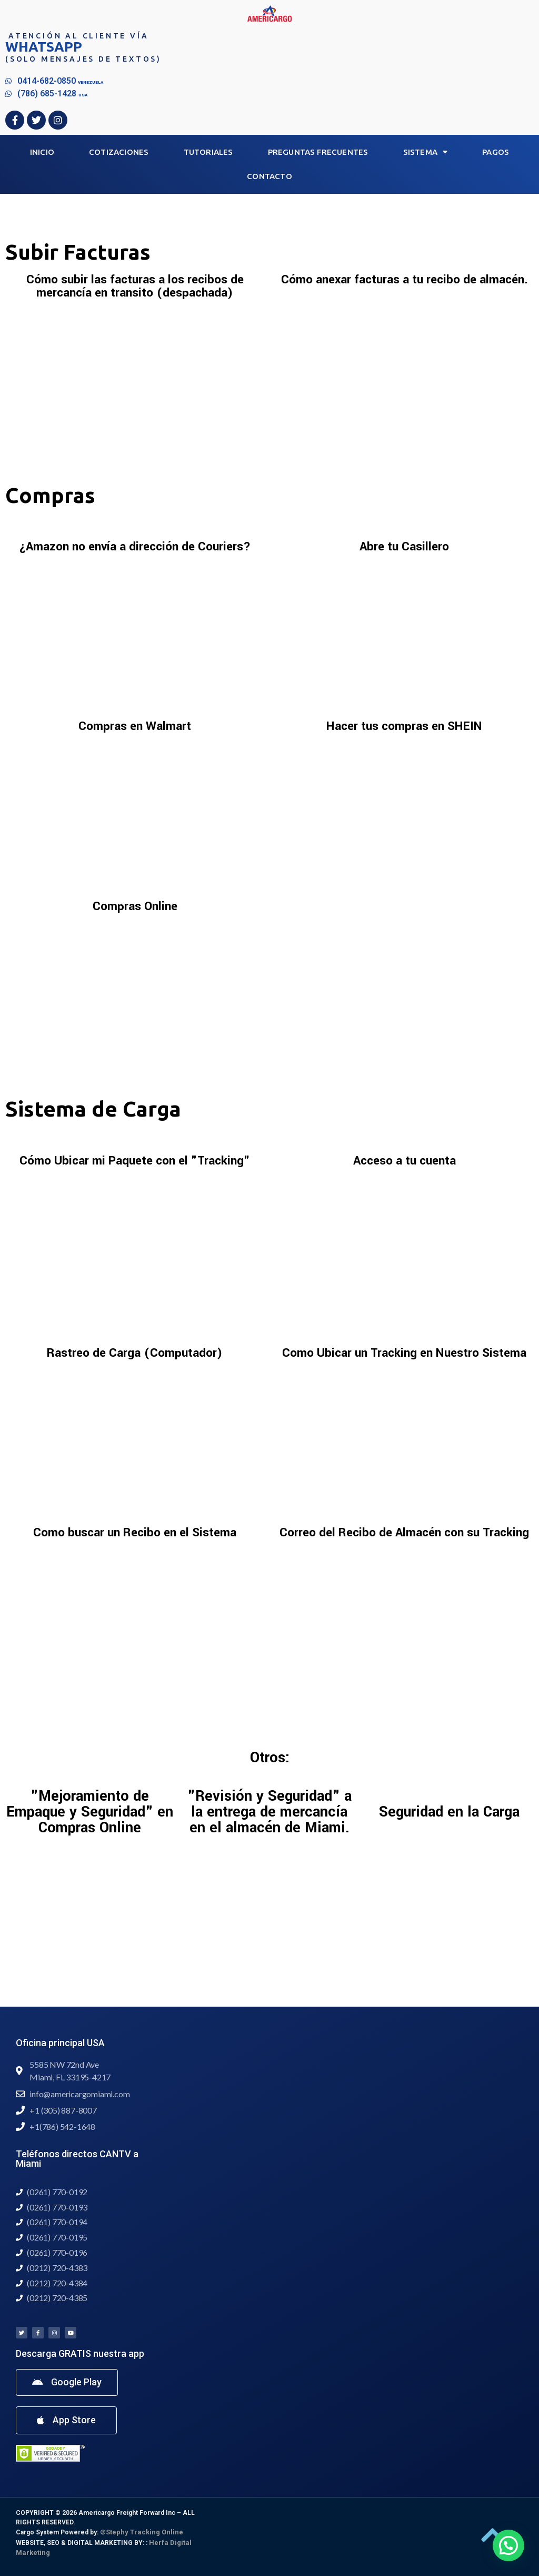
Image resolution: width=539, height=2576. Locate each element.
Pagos (495, 151)
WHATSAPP (43, 46)
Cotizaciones (118, 151)
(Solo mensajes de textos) (83, 59)
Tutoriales (208, 151)
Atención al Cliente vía (78, 36)
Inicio (42, 151)
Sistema (425, 152)
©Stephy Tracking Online (141, 2532)
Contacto (269, 176)
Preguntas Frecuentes (318, 151)
